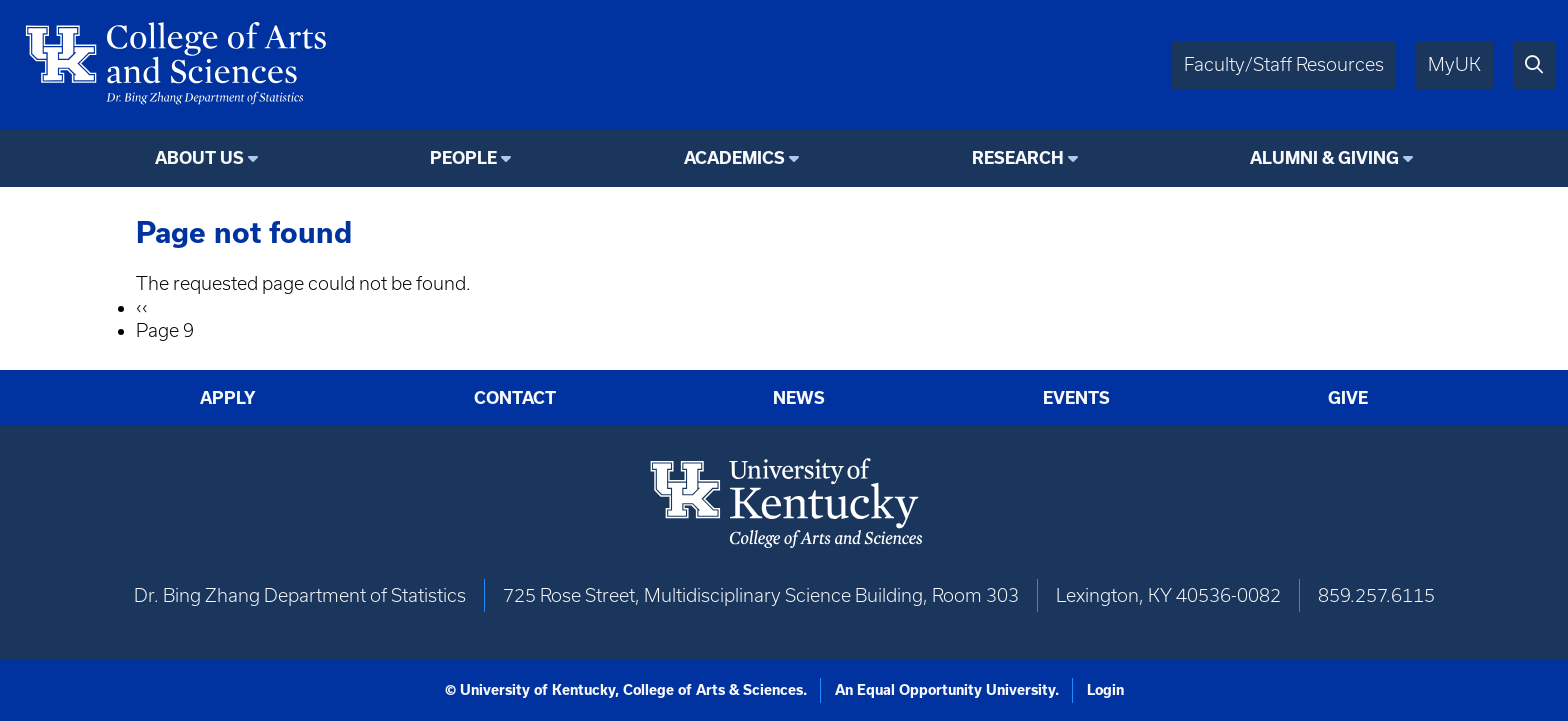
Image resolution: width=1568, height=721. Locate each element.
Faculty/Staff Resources (1284, 64)
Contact (515, 397)
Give (1348, 397)
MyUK (1454, 64)
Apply (228, 397)
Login (1105, 690)
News (799, 397)
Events (1076, 397)
